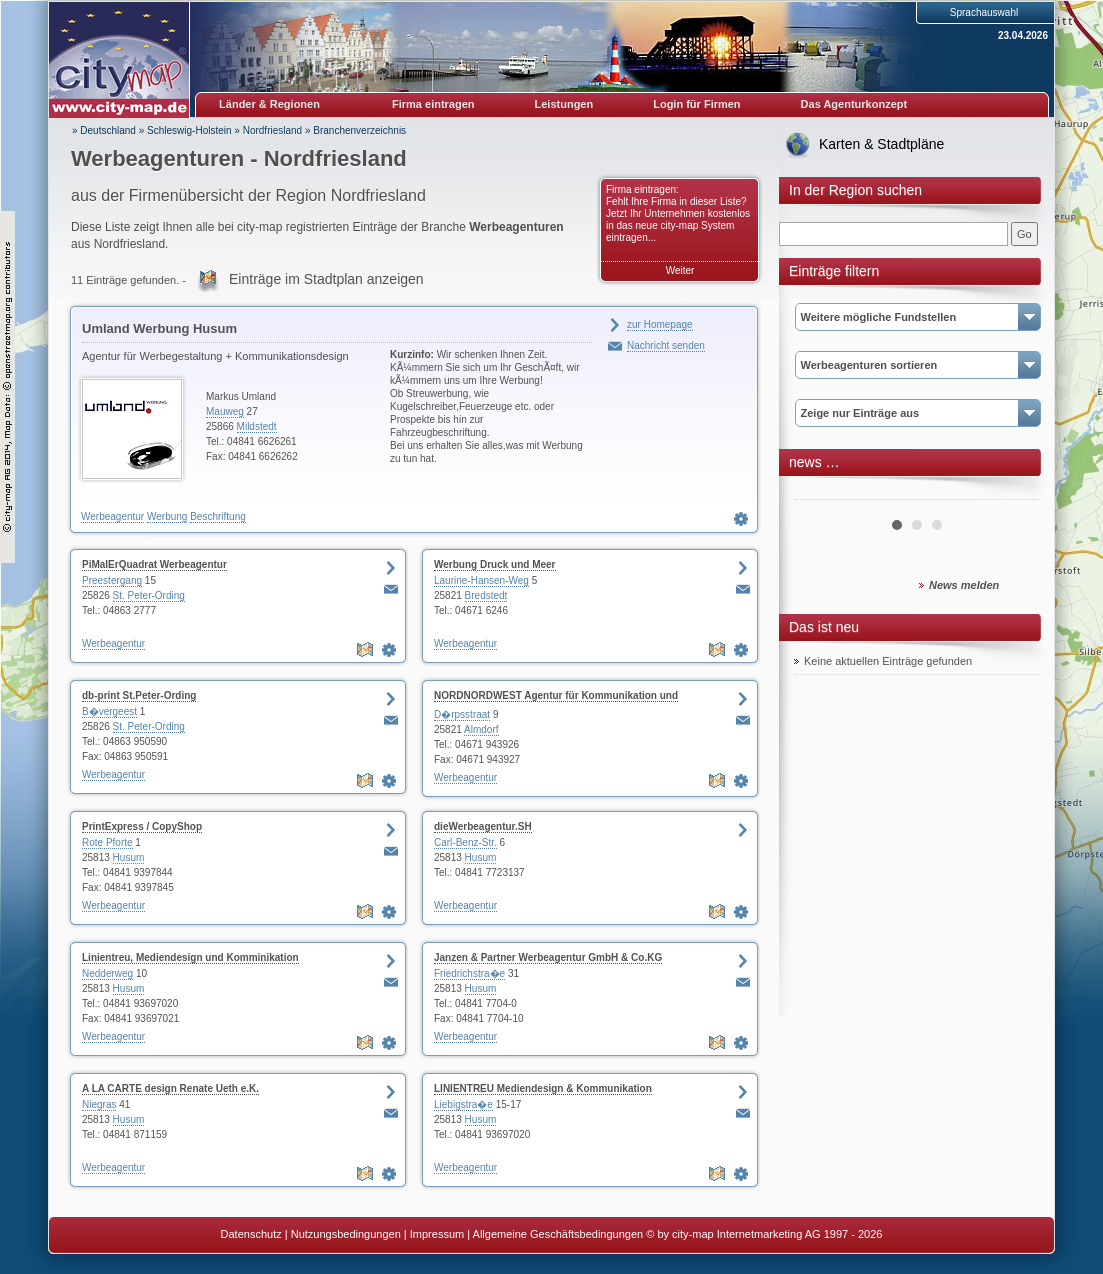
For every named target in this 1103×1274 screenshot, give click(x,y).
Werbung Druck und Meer (495, 564)
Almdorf (481, 729)
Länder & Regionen (269, 104)
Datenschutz (251, 1234)
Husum (129, 857)
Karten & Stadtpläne (881, 144)
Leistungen (564, 104)
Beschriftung (218, 516)
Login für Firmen (696, 104)
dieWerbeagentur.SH (483, 826)
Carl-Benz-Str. (465, 842)
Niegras (99, 1104)
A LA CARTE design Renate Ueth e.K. (170, 1088)
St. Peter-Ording (149, 595)
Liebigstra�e (463, 1104)
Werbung (167, 516)
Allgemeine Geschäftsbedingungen (558, 1234)
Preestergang (112, 580)
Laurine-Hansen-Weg (481, 580)
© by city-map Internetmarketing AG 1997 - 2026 (764, 1234)
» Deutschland (104, 130)
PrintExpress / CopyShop (142, 826)
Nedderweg (107, 973)
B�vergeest (109, 711)
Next (1013, 492)
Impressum (437, 1234)
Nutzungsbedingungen (346, 1234)
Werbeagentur (112, 516)
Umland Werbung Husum (159, 328)
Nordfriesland (272, 130)
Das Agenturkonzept (854, 104)
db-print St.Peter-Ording (139, 695)
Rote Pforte (107, 842)
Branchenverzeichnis (359, 130)
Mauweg (225, 411)
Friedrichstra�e (469, 973)
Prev (820, 492)
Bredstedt (486, 595)
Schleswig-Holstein (189, 130)
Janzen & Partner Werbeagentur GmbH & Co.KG (548, 957)
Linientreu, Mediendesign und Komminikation (190, 957)
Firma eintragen (433, 104)
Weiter (680, 270)
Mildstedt (257, 426)
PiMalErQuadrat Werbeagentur (154, 564)
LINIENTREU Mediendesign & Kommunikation (543, 1088)
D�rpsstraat (462, 714)
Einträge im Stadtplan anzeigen (326, 279)
